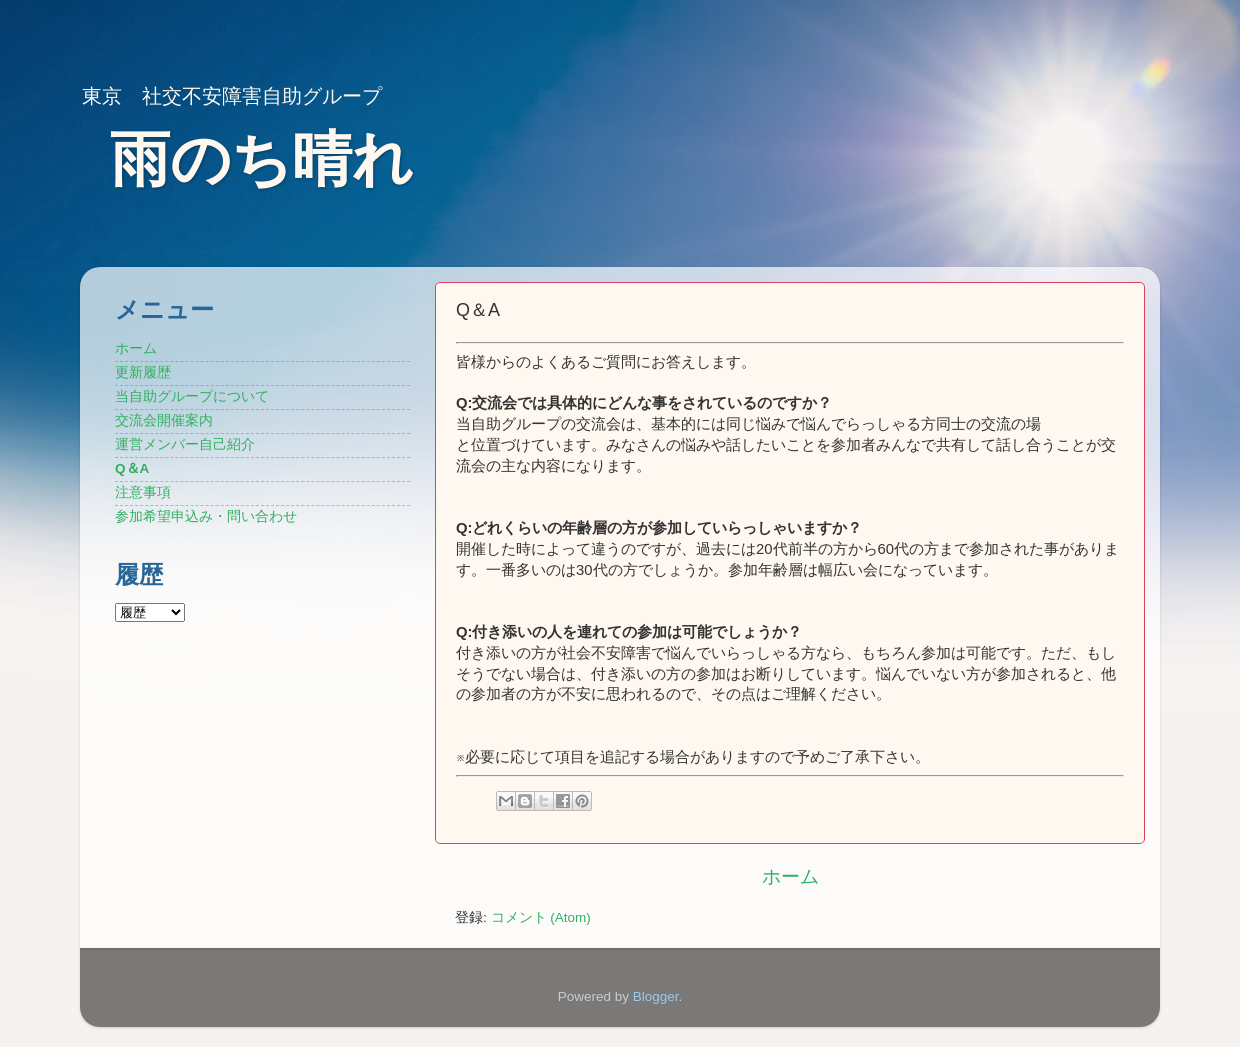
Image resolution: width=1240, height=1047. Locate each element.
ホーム (790, 876)
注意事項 (143, 492)
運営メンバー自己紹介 (185, 444)
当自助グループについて (192, 396)
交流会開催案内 (164, 420)
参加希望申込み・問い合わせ (206, 516)
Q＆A (132, 468)
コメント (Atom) (541, 917)
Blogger (656, 996)
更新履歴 (143, 372)
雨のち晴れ (261, 159)
